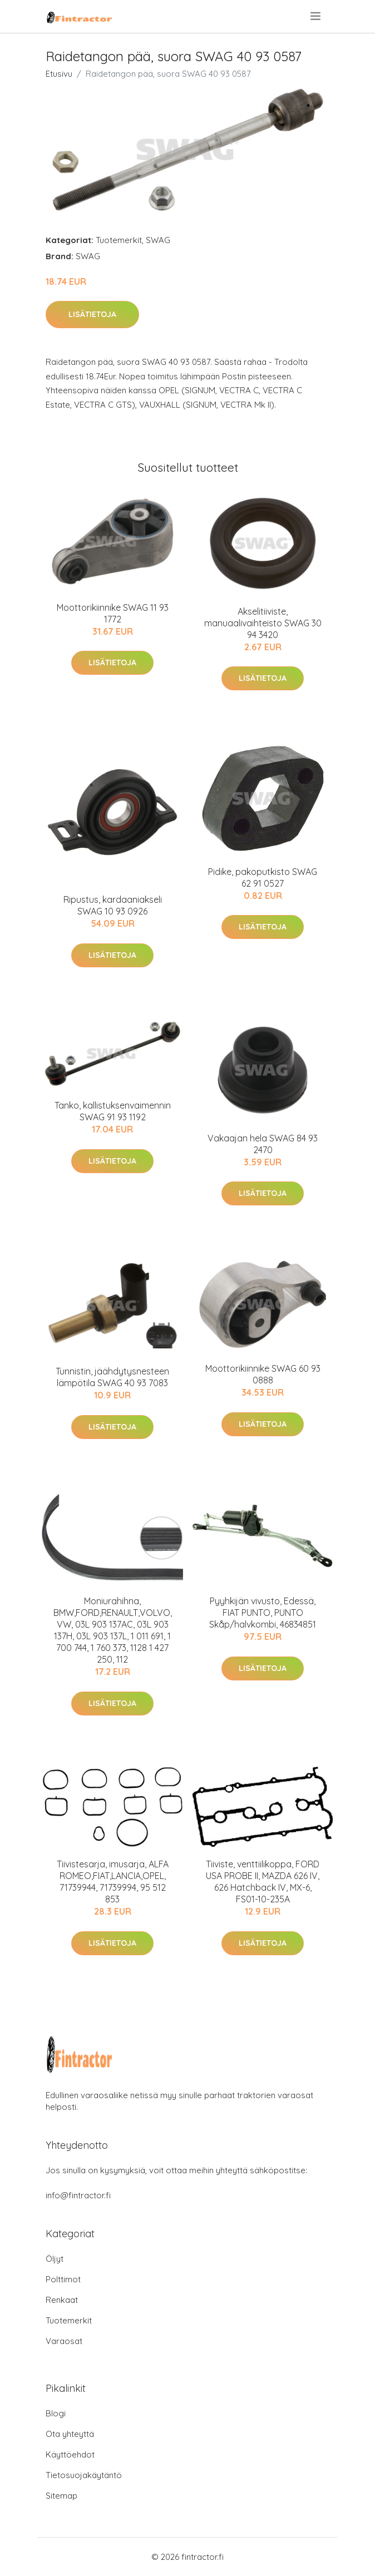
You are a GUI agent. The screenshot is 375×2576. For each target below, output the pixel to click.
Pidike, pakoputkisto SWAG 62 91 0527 (262, 877)
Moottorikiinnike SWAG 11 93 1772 (113, 613)
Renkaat (62, 2300)
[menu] (316, 16)
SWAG (158, 240)
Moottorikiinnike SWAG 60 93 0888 (262, 1374)
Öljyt (54, 2258)
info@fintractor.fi (78, 2195)
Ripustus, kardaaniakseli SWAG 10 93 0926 (112, 905)
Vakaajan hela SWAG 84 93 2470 (263, 1144)
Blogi (56, 2413)
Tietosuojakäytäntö (84, 2475)
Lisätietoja (92, 314)
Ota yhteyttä (70, 2434)
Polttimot (63, 2279)
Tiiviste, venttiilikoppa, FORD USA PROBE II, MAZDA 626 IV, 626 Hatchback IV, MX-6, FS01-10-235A (262, 1881)
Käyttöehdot (70, 2454)
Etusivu (59, 73)
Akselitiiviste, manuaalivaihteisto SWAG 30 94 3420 (263, 623)
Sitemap (61, 2495)
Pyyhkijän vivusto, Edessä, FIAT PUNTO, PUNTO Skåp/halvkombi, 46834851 (262, 1612)
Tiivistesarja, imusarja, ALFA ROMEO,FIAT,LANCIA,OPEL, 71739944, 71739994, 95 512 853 (113, 1881)
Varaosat (64, 2341)
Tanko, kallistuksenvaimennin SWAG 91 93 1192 (113, 1111)
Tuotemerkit (119, 240)
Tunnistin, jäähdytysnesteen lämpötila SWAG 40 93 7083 (112, 1377)
